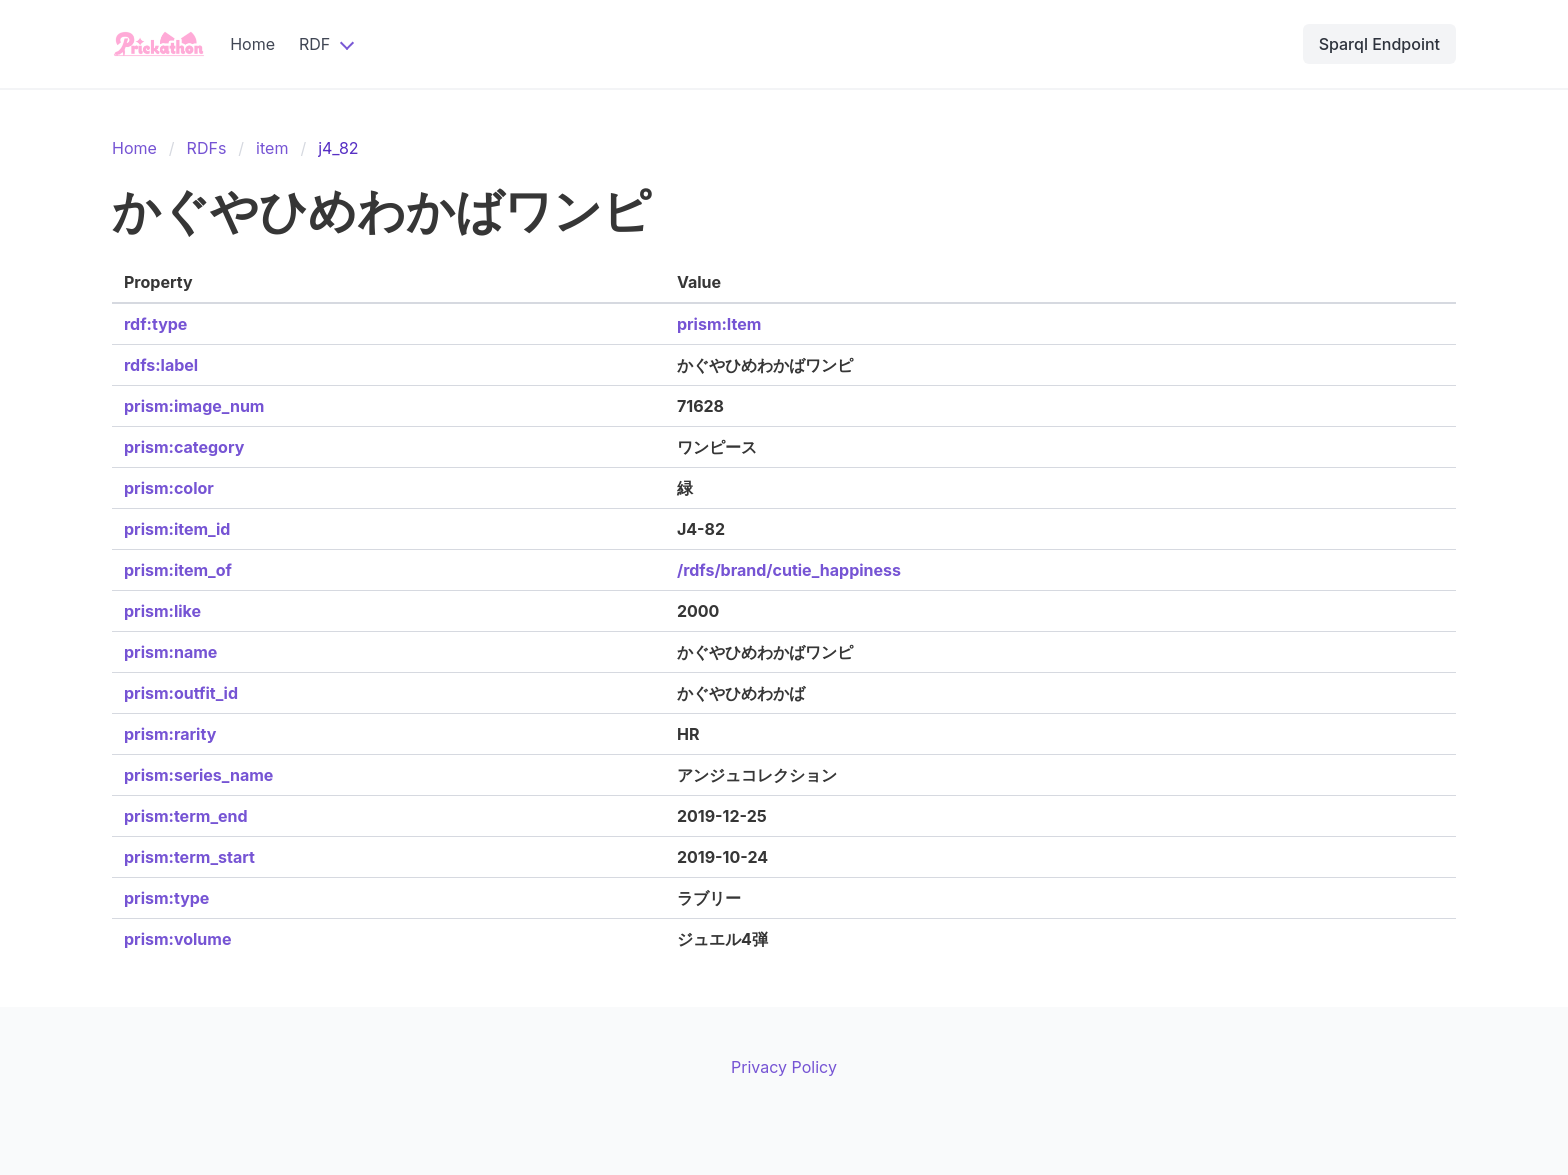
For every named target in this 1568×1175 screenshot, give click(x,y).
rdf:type (155, 324)
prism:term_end (186, 816)
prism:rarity (170, 734)
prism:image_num (194, 406)
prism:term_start (189, 857)
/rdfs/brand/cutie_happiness (789, 570)
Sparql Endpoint (1379, 44)
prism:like (162, 611)
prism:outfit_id (181, 693)
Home (252, 44)
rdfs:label (161, 365)
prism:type (166, 898)
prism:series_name (198, 775)
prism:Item (719, 324)
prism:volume (177, 939)
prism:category (184, 447)
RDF (314, 44)
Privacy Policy (784, 1067)
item (272, 148)
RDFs (207, 148)
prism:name (170, 652)
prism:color (169, 488)
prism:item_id (177, 529)
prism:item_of (178, 570)
